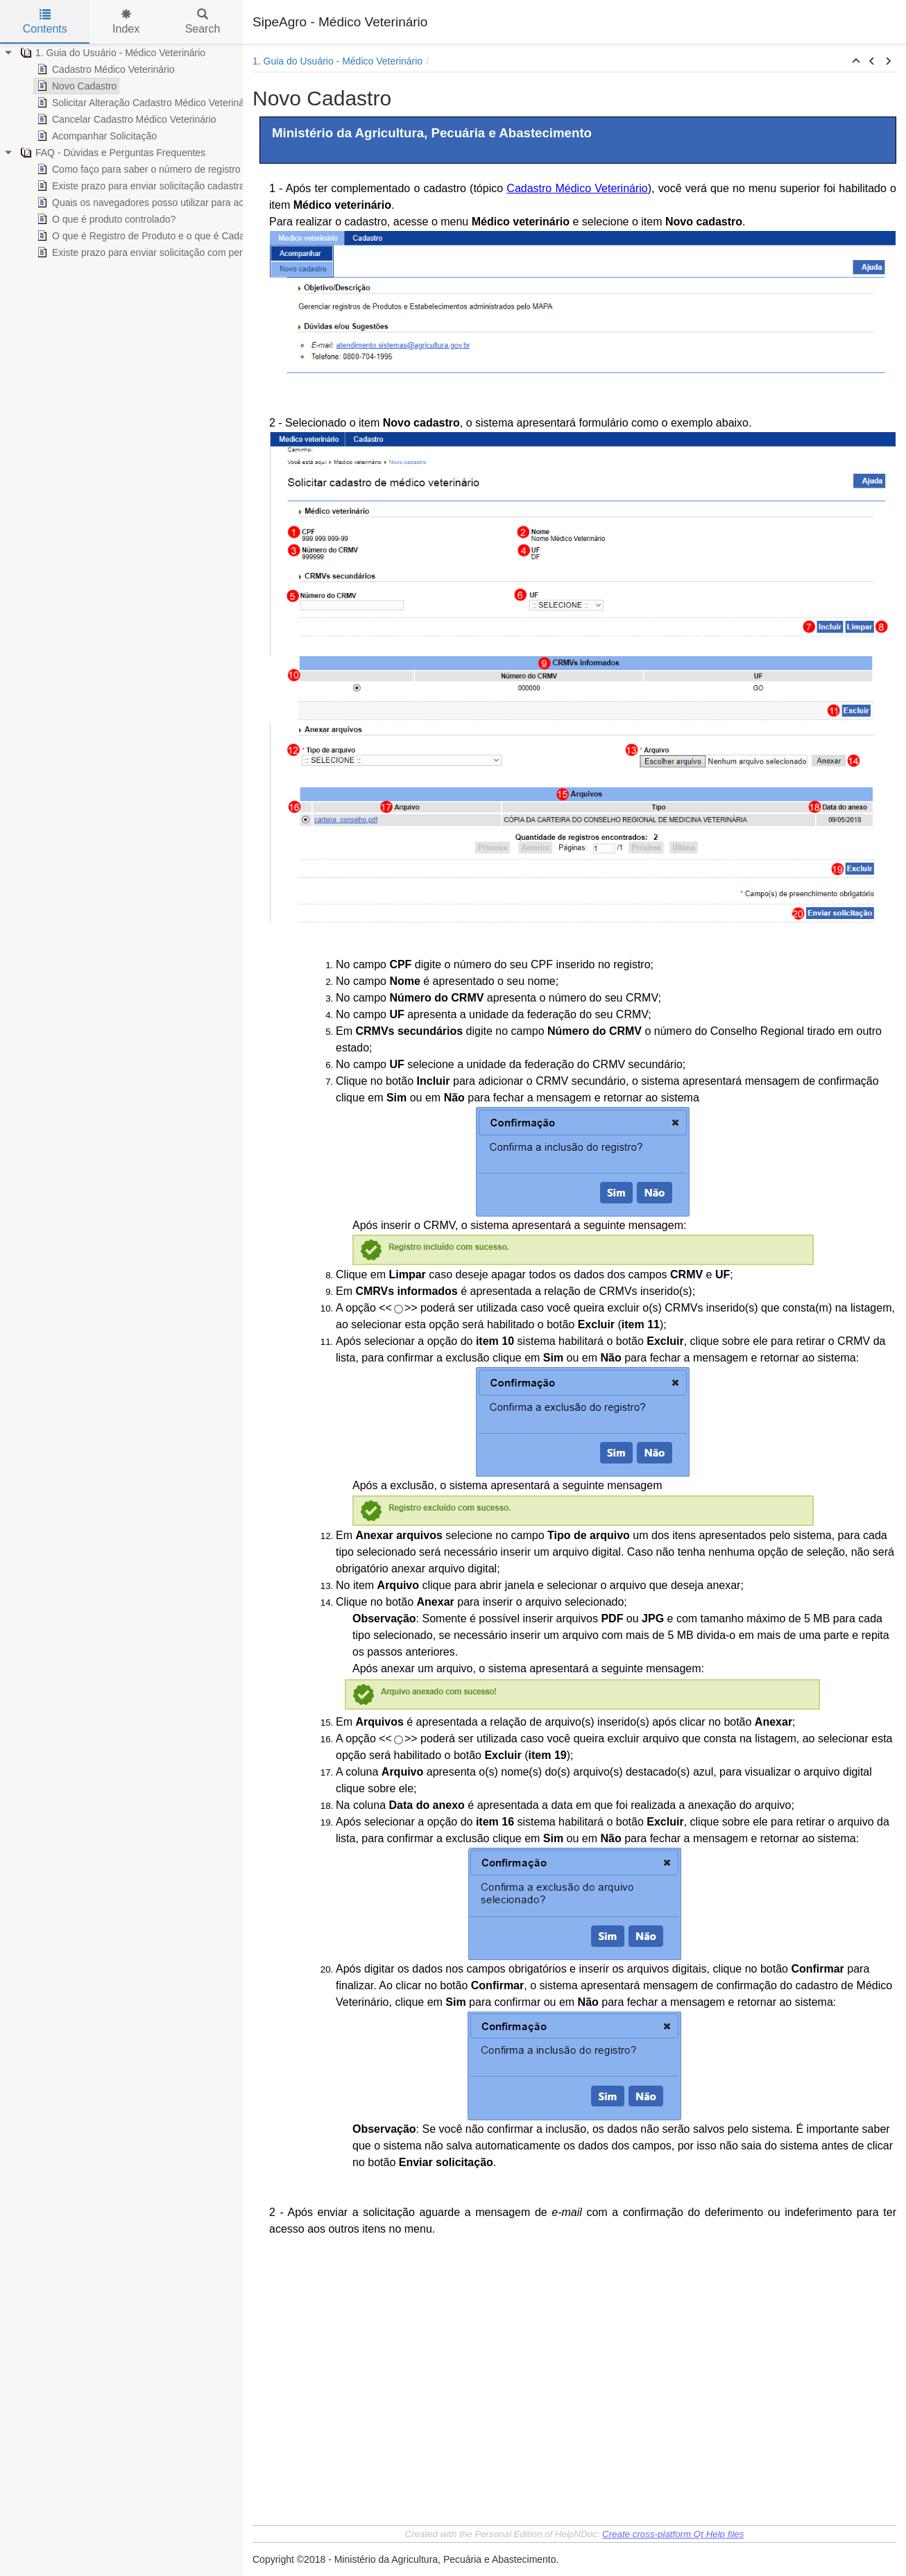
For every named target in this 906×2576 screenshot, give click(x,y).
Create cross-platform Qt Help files (673, 2534)
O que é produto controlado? (105, 219)
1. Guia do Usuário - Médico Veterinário (111, 52)
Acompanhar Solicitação (95, 136)
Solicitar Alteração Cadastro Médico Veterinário (144, 102)
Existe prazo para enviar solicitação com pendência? (156, 252)
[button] (856, 62)
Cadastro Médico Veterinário (104, 69)
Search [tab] (203, 22)
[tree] (121, 152)
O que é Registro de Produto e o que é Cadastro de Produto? (175, 235)
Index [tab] (125, 22)
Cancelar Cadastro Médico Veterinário (125, 119)
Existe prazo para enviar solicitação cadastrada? (147, 186)
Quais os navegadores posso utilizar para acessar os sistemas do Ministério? (209, 202)
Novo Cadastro (75, 86)
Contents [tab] (45, 22)
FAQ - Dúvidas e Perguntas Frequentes (111, 152)
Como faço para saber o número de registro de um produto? (172, 169)
